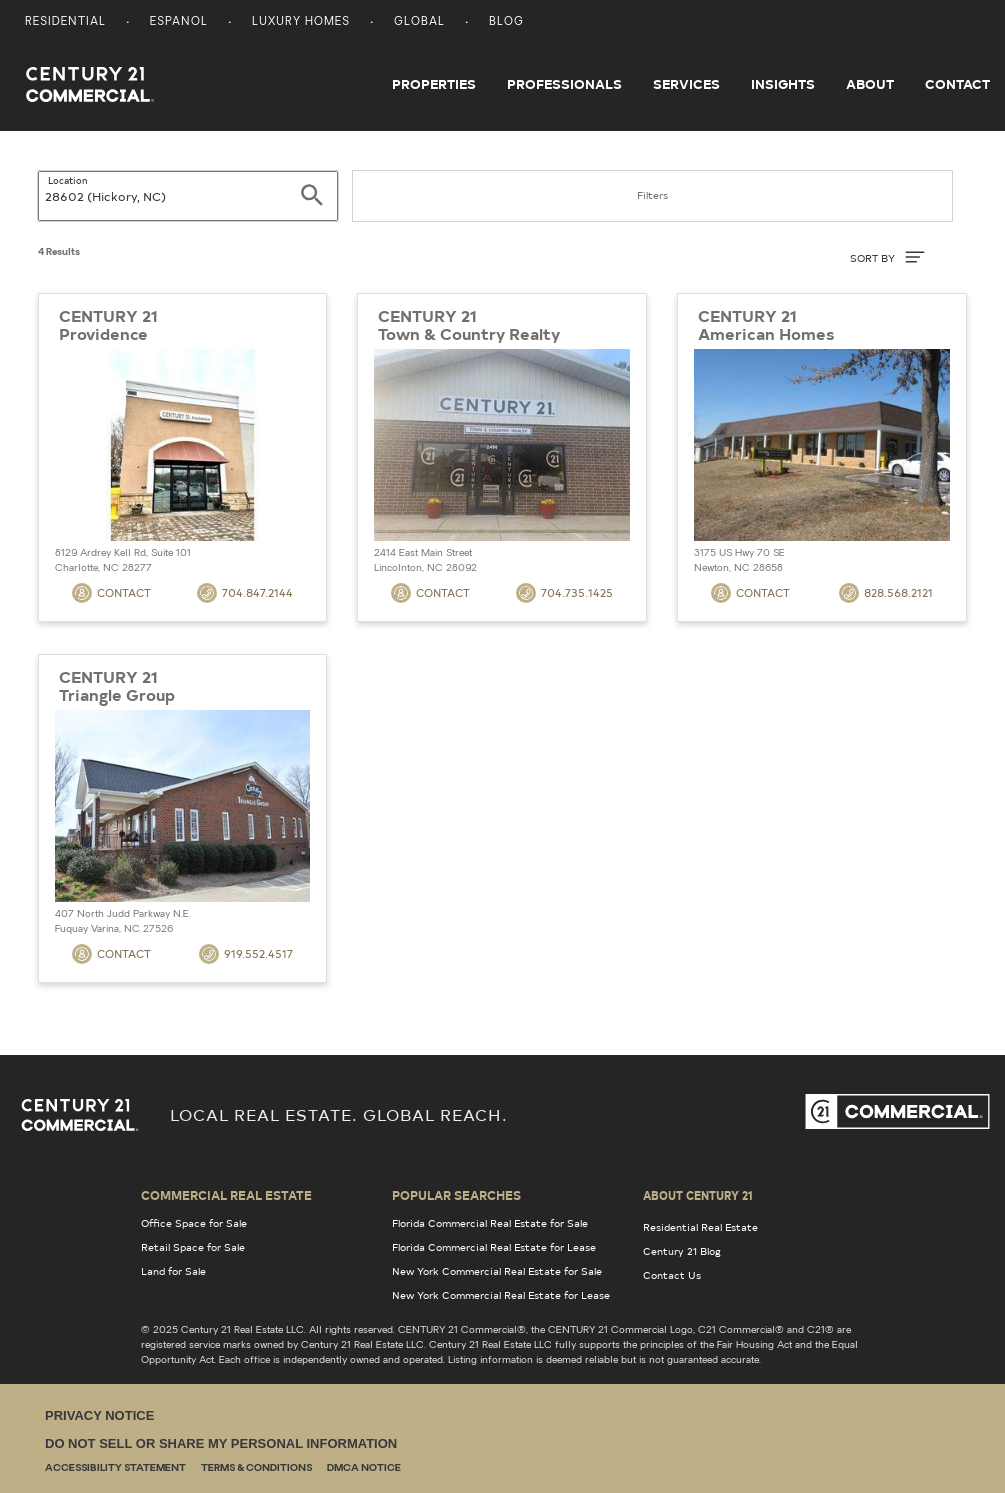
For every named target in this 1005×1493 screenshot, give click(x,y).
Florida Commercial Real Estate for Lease (494, 1247)
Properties (434, 84)
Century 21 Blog (682, 1251)
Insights (783, 84)
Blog (506, 22)
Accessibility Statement (115, 1468)
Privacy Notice (99, 1415)
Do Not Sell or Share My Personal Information (221, 1443)
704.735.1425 (564, 593)
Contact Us (672, 1275)
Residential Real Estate (700, 1227)
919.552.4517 (246, 954)
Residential (65, 22)
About (870, 84)
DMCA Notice (364, 1468)
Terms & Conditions (256, 1468)
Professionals (564, 84)
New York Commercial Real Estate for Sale (497, 1271)
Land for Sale (173, 1271)
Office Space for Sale (194, 1223)
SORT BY (887, 257)
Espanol (179, 22)
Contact (957, 84)
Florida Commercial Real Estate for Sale (490, 1223)
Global (419, 22)
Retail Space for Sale (193, 1247)
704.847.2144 (245, 593)
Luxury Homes (301, 22)
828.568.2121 (886, 593)
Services (686, 84)
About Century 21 (698, 1195)
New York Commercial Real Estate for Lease (501, 1295)
